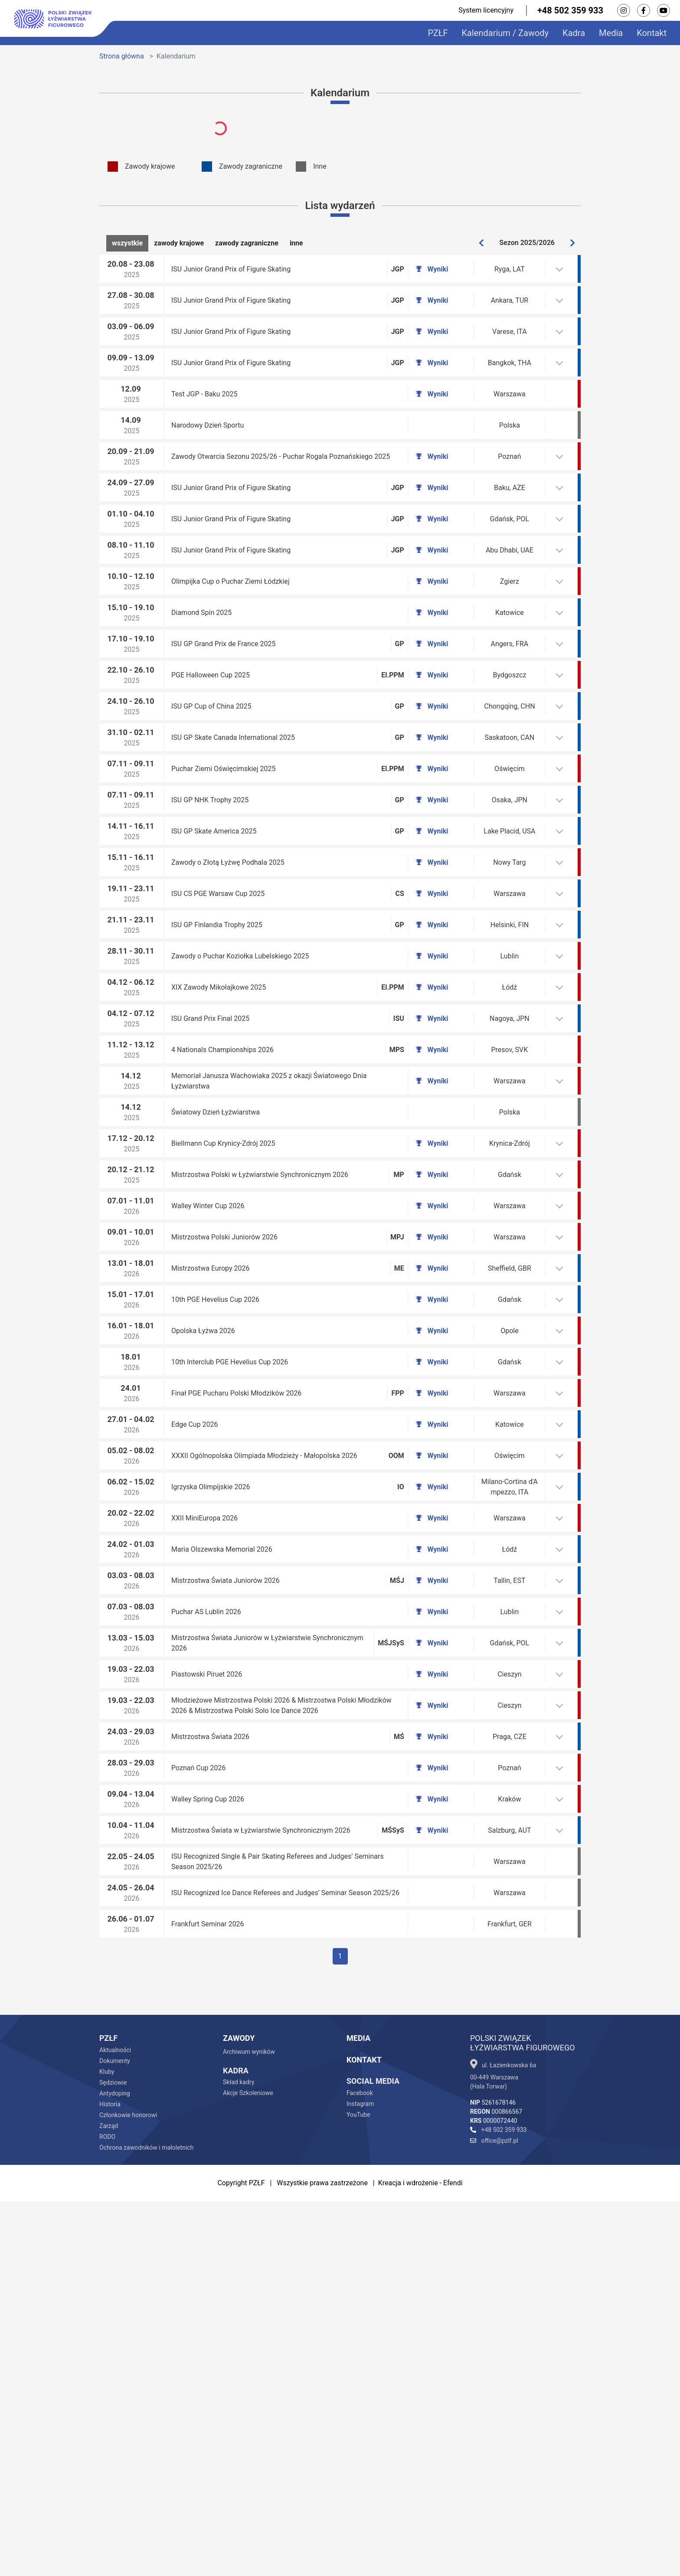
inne (296, 242)
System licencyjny (485, 10)
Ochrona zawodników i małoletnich (146, 2522)
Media (611, 33)
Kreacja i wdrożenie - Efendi (420, 2557)
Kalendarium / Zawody (505, 33)
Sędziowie (113, 2457)
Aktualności (115, 2424)
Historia (110, 2478)
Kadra (573, 33)
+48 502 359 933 (570, 10)
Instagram (360, 2478)
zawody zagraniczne (246, 242)
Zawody (239, 2412)
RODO (107, 2511)
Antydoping (114, 2468)
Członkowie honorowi (128, 2489)
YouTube (358, 2489)
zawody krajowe (179, 242)
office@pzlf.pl (494, 2515)
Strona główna (121, 56)
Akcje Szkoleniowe (248, 2467)
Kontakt (652, 33)
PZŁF (438, 33)
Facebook (360, 2467)
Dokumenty (114, 2435)
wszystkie (127, 242)
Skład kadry (238, 2456)
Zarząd (108, 2500)
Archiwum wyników (249, 2426)
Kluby (106, 2446)
